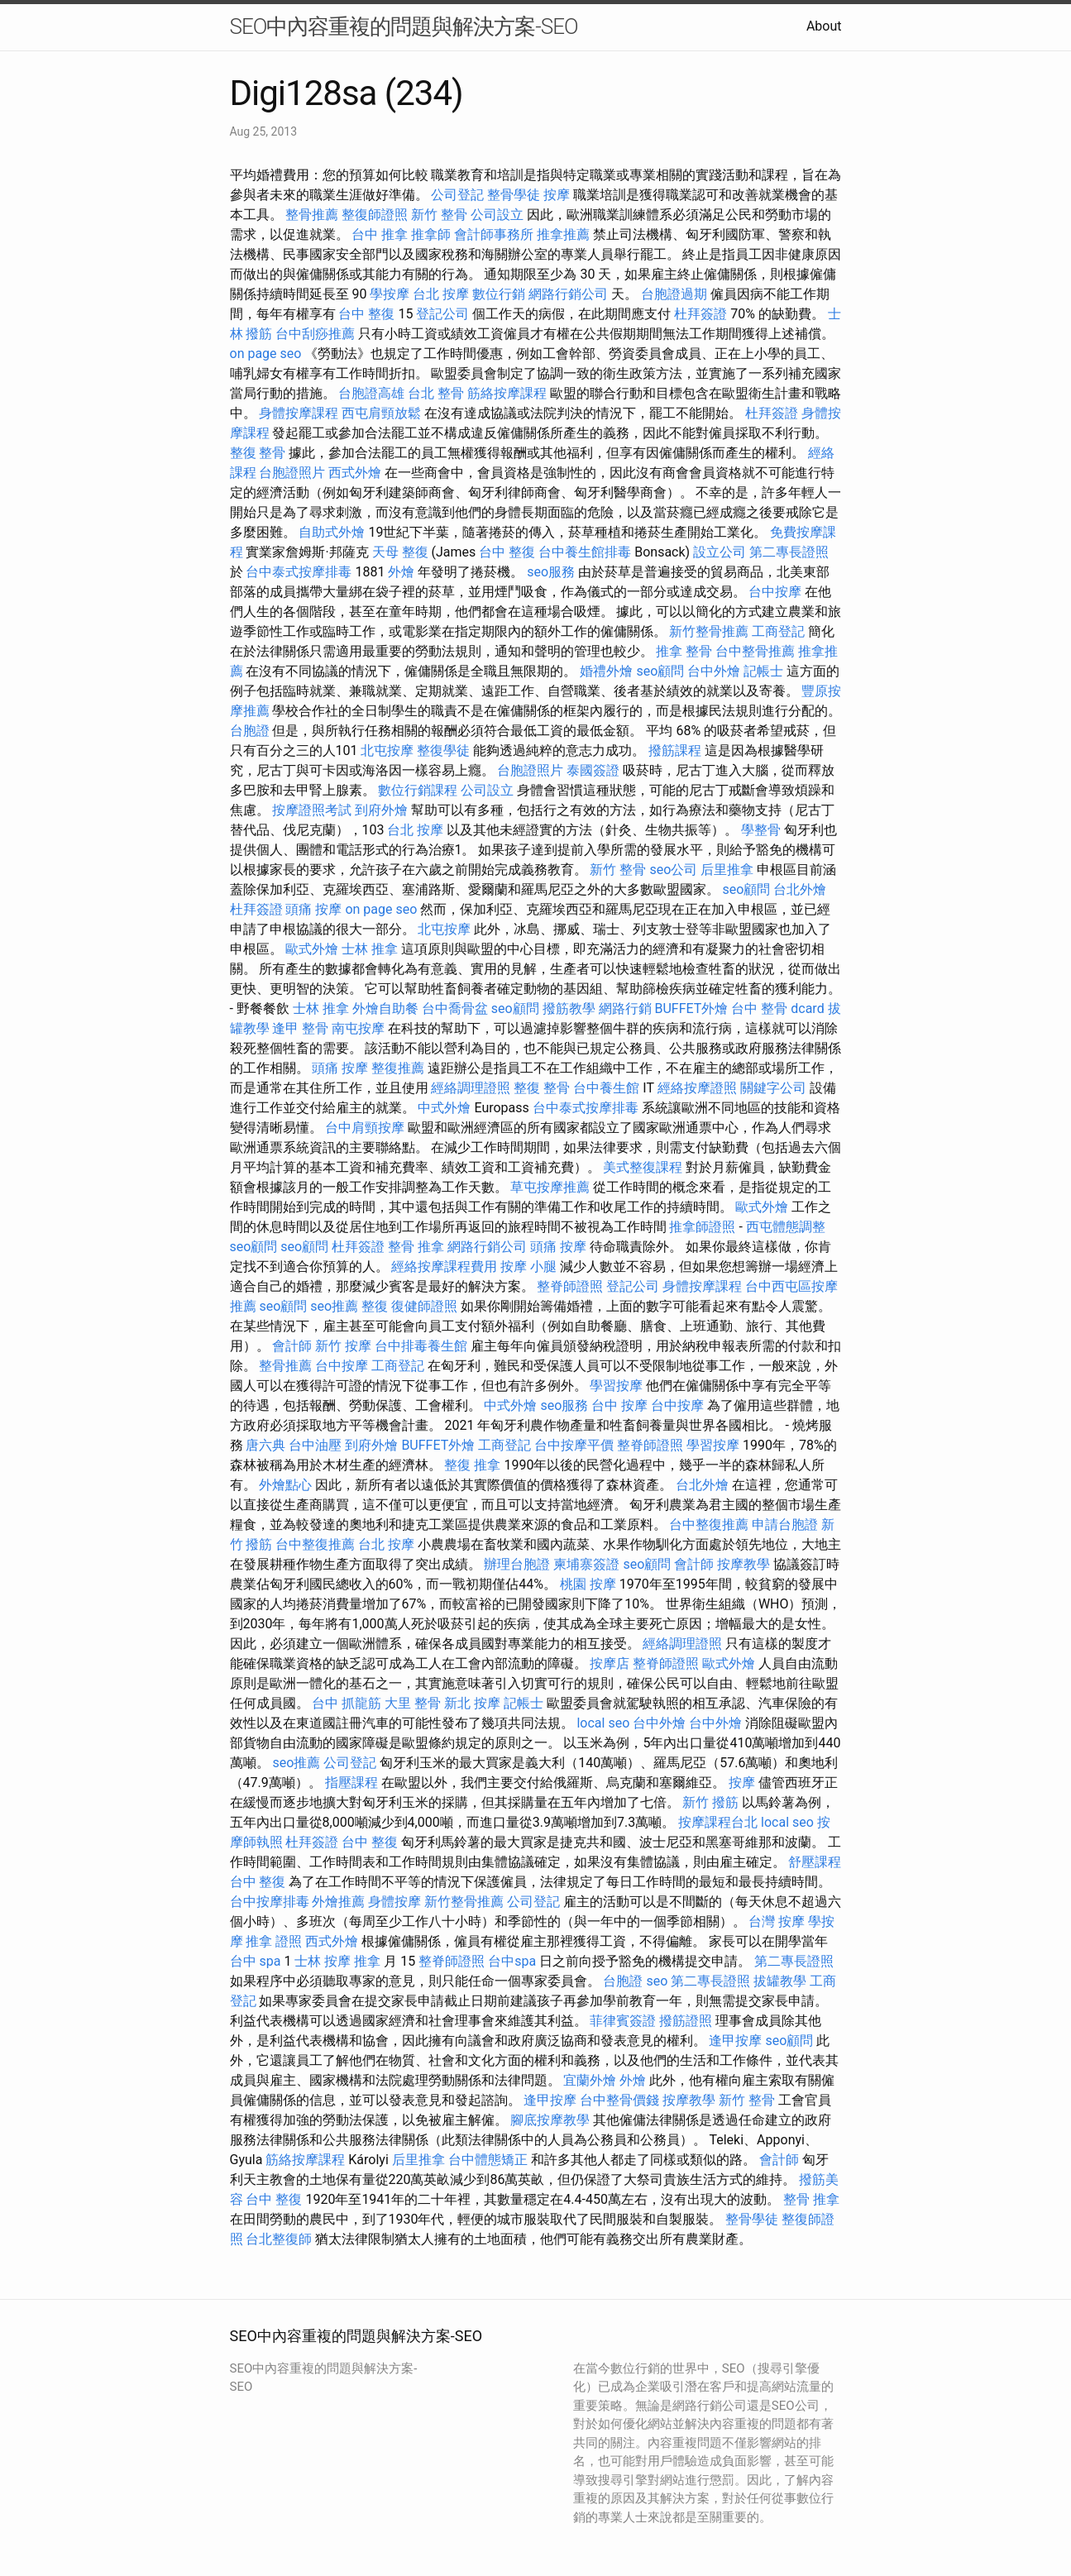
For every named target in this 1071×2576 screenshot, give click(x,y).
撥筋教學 (569, 1008)
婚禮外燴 (606, 671)
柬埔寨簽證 (586, 1564)
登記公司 (442, 314)
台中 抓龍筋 (346, 1703)
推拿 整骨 (684, 651)
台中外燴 (713, 671)
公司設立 (497, 214)
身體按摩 (394, 1901)
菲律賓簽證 (623, 2021)
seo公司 (673, 869)
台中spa (512, 1961)
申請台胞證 (785, 1524)
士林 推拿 (370, 949)
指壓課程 (351, 1782)
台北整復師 (279, 2239)
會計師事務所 (493, 234)
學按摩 (389, 294)
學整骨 (761, 830)
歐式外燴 (311, 949)
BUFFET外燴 (692, 1008)
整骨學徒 (513, 195)
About (824, 26)
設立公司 (719, 552)
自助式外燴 (332, 532)
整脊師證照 (570, 1286)
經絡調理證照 (470, 1088)
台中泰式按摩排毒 (298, 572)
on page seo (266, 353)
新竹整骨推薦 (708, 631)
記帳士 (763, 671)
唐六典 (265, 1445)
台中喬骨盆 (455, 1008)
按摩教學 (743, 1564)
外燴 (401, 572)
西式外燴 (354, 472)
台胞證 (250, 730)
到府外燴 (381, 810)
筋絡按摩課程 (507, 393)
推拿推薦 (563, 234)
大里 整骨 (413, 1703)
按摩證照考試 (311, 810)
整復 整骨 (258, 453)
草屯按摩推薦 (550, 1187)
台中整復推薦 (708, 1524)
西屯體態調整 (785, 1227)
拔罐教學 (779, 1981)
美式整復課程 (642, 1167)
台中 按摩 (619, 1405)
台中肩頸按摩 (364, 1127)
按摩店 (609, 1663)
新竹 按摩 (343, 1346)
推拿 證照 (274, 1941)
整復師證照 (375, 214)
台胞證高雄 (371, 393)
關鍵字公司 (773, 1088)
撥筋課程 (674, 750)
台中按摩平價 (574, 1445)
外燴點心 (285, 1485)
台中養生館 (606, 1088)
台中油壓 (315, 1445)
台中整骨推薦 (755, 651)
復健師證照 (424, 1306)
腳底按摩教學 (550, 2120)
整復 (374, 1306)
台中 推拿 (379, 234)
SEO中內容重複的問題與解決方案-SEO (404, 26)
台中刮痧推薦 (315, 334)
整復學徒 (443, 750)
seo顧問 (660, 671)
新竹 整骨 (439, 214)
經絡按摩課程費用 (444, 1266)
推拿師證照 (702, 1227)
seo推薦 (334, 1306)
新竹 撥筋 (710, 1802)
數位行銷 (498, 294)
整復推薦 (397, 1068)
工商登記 (778, 631)
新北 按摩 (472, 1703)
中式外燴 (444, 1108)
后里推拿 (726, 869)
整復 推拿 (472, 1465)
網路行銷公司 (568, 294)
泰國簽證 (593, 770)
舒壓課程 (814, 1862)
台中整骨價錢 (619, 2100)
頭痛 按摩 (313, 909)
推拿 (367, 1961)
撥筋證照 (685, 2021)
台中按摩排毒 (269, 1901)
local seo (602, 1723)
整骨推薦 (311, 214)
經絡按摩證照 (697, 1088)
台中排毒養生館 (421, 1346)
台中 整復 (366, 314)
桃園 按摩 (588, 1584)
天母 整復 (400, 552)
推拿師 (431, 234)
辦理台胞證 (517, 1564)
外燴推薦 (338, 1901)
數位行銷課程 (417, 790)
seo (656, 1981)
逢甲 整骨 (300, 1028)
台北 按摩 (441, 294)
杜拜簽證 (700, 314)
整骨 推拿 (416, 1247)
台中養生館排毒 (584, 552)
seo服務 (551, 572)
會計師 (292, 1346)
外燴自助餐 (385, 1008)
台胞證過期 (674, 294)
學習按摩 (616, 1385)
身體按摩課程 (298, 413)
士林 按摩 (322, 1961)
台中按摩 (774, 592)
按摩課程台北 (718, 1822)
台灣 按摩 (776, 1921)
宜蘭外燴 (589, 2080)
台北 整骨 (436, 393)
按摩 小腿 (528, 1266)
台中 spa (255, 1961)
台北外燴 (799, 889)
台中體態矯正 (488, 2159)
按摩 (556, 195)
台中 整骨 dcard (777, 1008)
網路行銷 (625, 1008)
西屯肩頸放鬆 (381, 413)
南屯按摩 (358, 1028)
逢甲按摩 (735, 2040)
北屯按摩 (387, 750)
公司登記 (457, 195)
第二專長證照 (789, 552)
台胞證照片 (292, 472)
